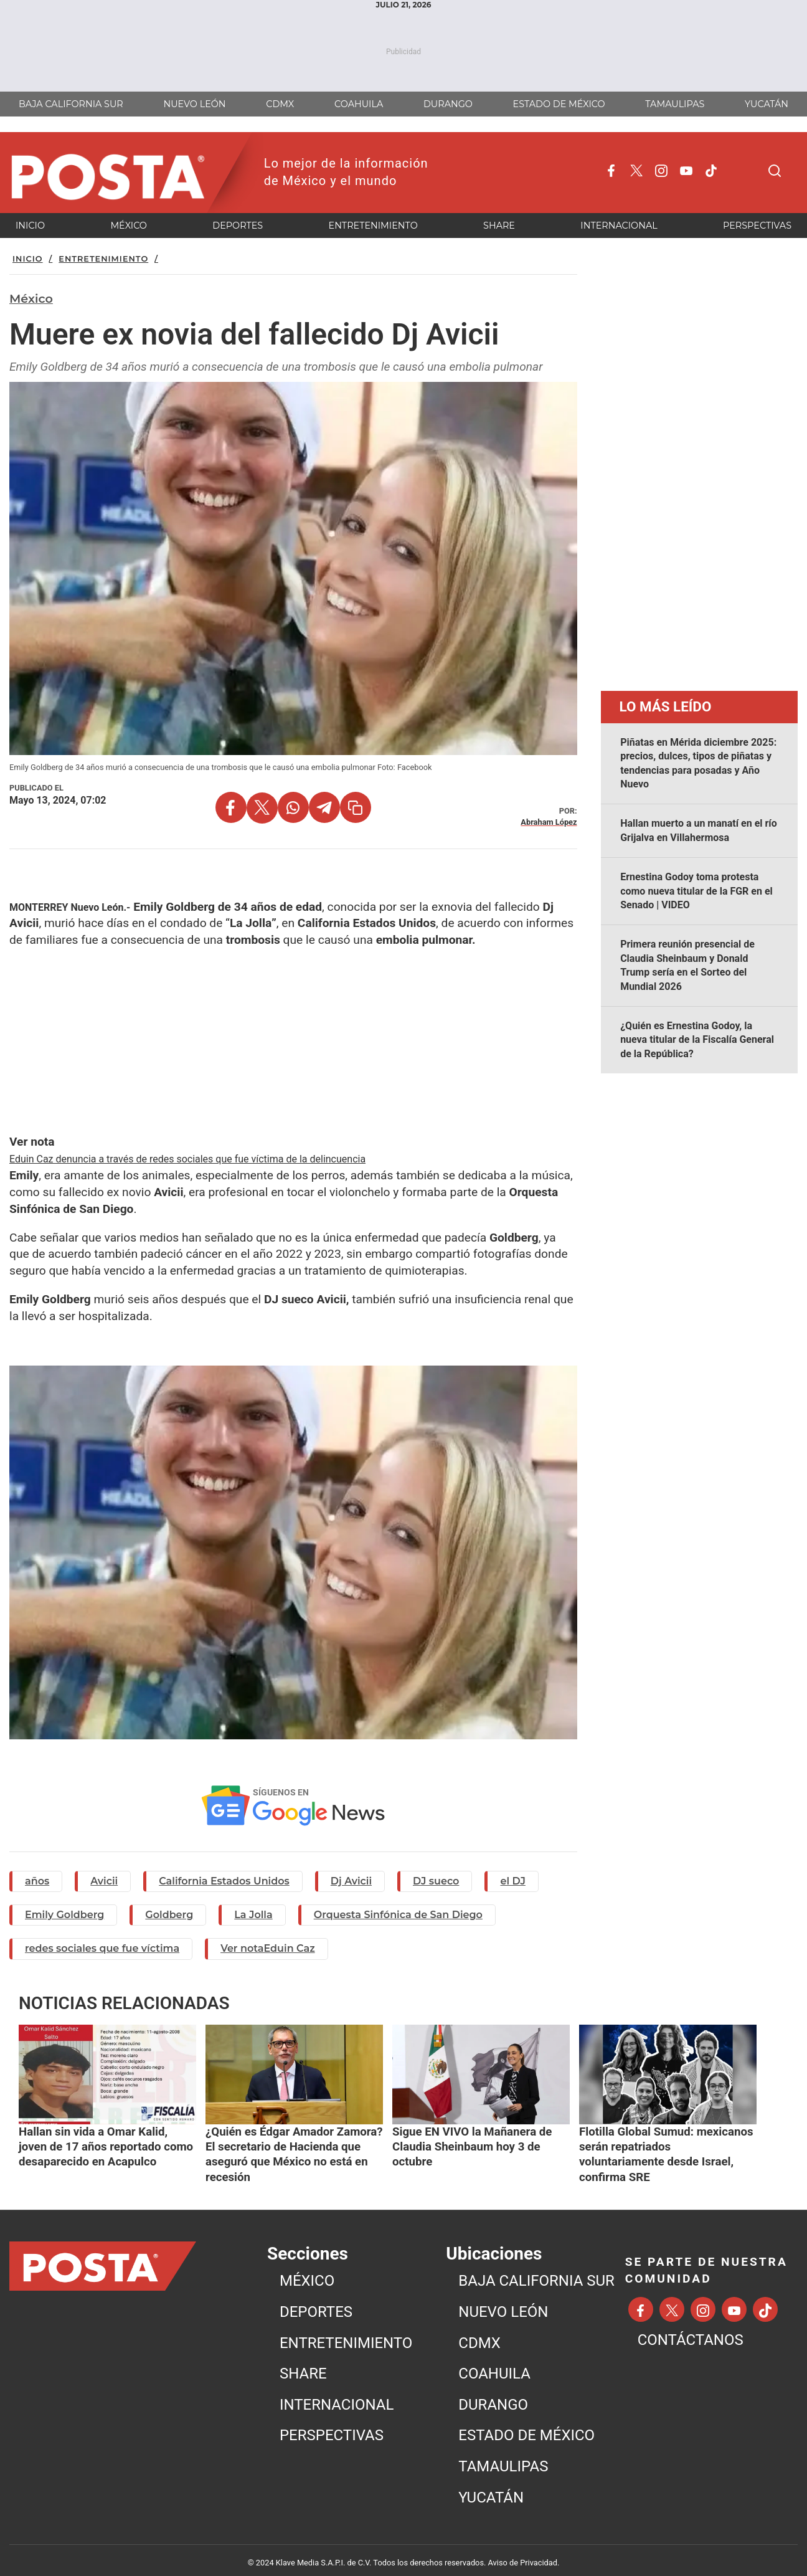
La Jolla (253, 1915)
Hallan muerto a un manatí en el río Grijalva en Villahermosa (698, 830)
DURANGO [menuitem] (448, 104)
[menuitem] (360, 2273)
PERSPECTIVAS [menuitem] (757, 225)
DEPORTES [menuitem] (237, 225)
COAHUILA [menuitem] (358, 104)
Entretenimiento (103, 259)
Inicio (27, 259)
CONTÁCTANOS (690, 2332)
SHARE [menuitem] (499, 225)
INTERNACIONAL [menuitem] (618, 225)
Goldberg (169, 1915)
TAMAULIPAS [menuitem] (674, 104)
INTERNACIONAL (337, 2396)
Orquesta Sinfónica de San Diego (398, 1915)
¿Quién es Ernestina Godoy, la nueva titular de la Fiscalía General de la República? (697, 1040)
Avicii (104, 1881)
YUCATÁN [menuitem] (766, 104)
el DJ (512, 1881)
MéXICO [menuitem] (128, 225)
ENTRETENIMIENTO (346, 2335)
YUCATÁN (491, 2489)
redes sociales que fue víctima (102, 1948)
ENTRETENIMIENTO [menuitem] (373, 225)
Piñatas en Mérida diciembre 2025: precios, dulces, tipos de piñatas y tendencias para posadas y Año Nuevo (698, 763)
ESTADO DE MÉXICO (526, 2427)
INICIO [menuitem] (30, 225)
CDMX (479, 2335)
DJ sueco (436, 1881)
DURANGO (493, 2396)
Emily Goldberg (64, 1915)
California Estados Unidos (224, 1881)
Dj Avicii (351, 1881)
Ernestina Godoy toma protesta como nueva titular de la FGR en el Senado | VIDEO (696, 891)
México (31, 298)
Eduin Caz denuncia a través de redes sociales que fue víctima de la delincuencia (187, 1159)
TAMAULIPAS (503, 2458)
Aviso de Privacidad (522, 2554)
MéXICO (307, 2273)
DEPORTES (316, 2303)
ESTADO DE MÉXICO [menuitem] (559, 104)
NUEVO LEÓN (503, 2303)
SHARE (303, 2365)
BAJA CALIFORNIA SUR (536, 2273)
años (37, 1881)
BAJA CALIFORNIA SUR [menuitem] (71, 104)
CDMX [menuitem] (280, 104)
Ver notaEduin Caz (267, 1948)
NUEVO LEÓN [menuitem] (195, 104)
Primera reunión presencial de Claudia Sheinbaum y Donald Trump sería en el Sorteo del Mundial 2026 (687, 965)
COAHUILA (494, 2365)
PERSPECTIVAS (332, 2427)
